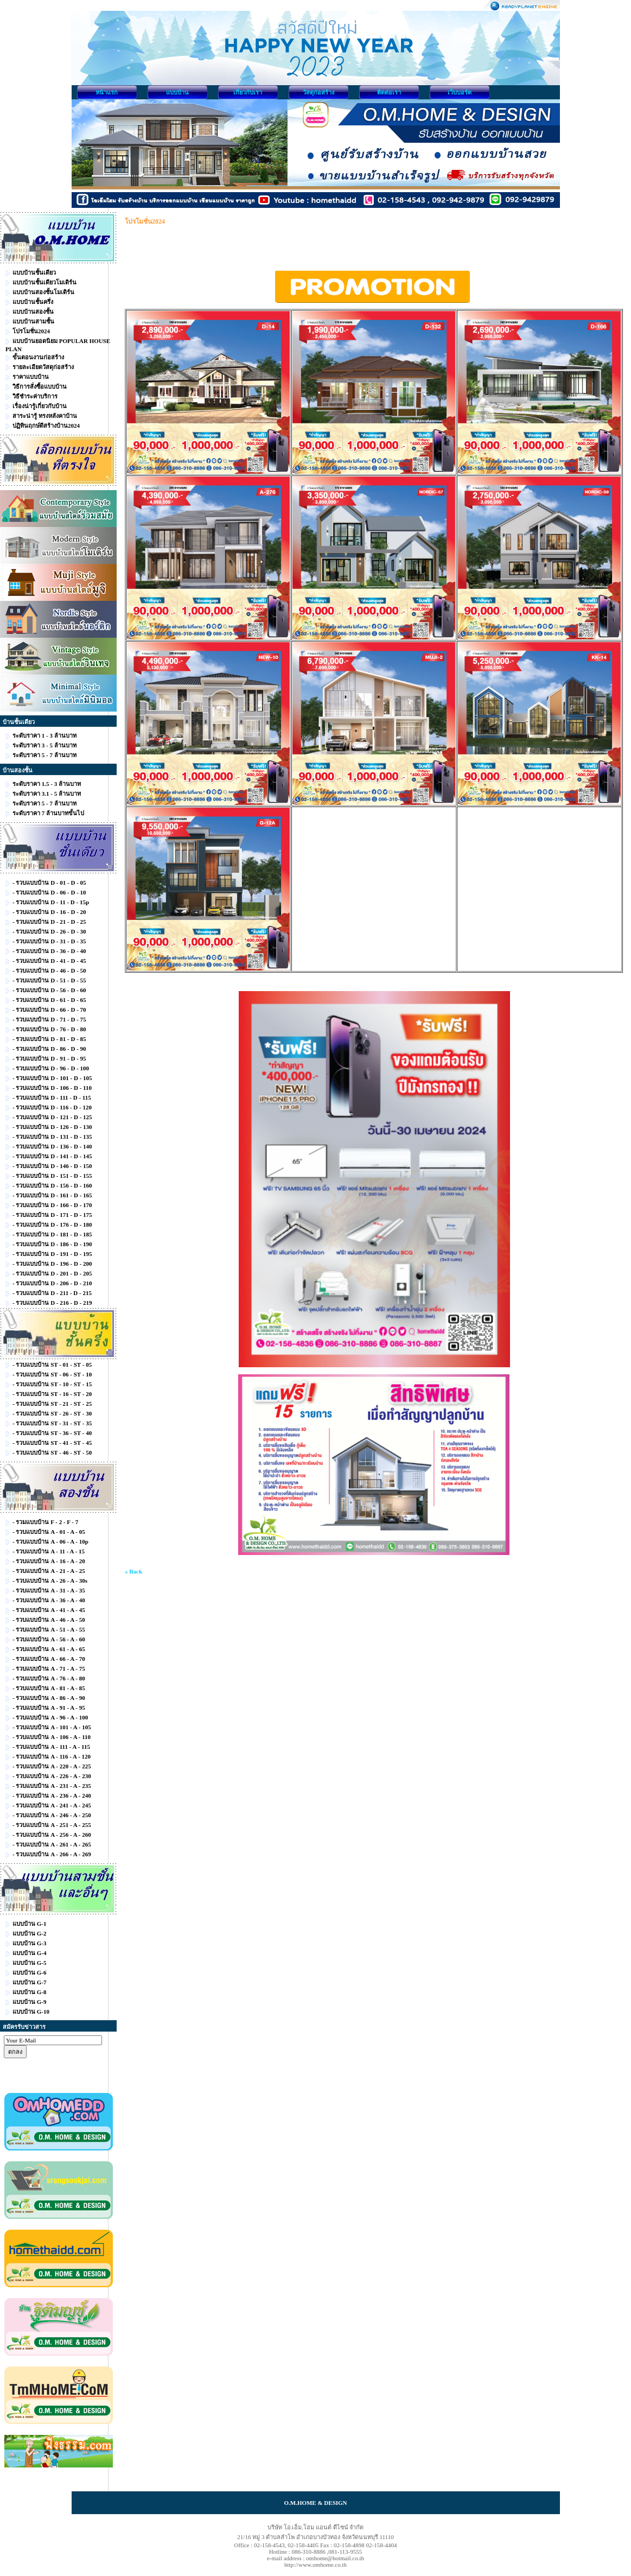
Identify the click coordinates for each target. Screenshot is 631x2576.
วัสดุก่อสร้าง (318, 92)
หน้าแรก (106, 92)
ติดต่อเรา (389, 92)
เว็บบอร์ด (459, 92)
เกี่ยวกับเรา (247, 92)
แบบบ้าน (177, 92)
